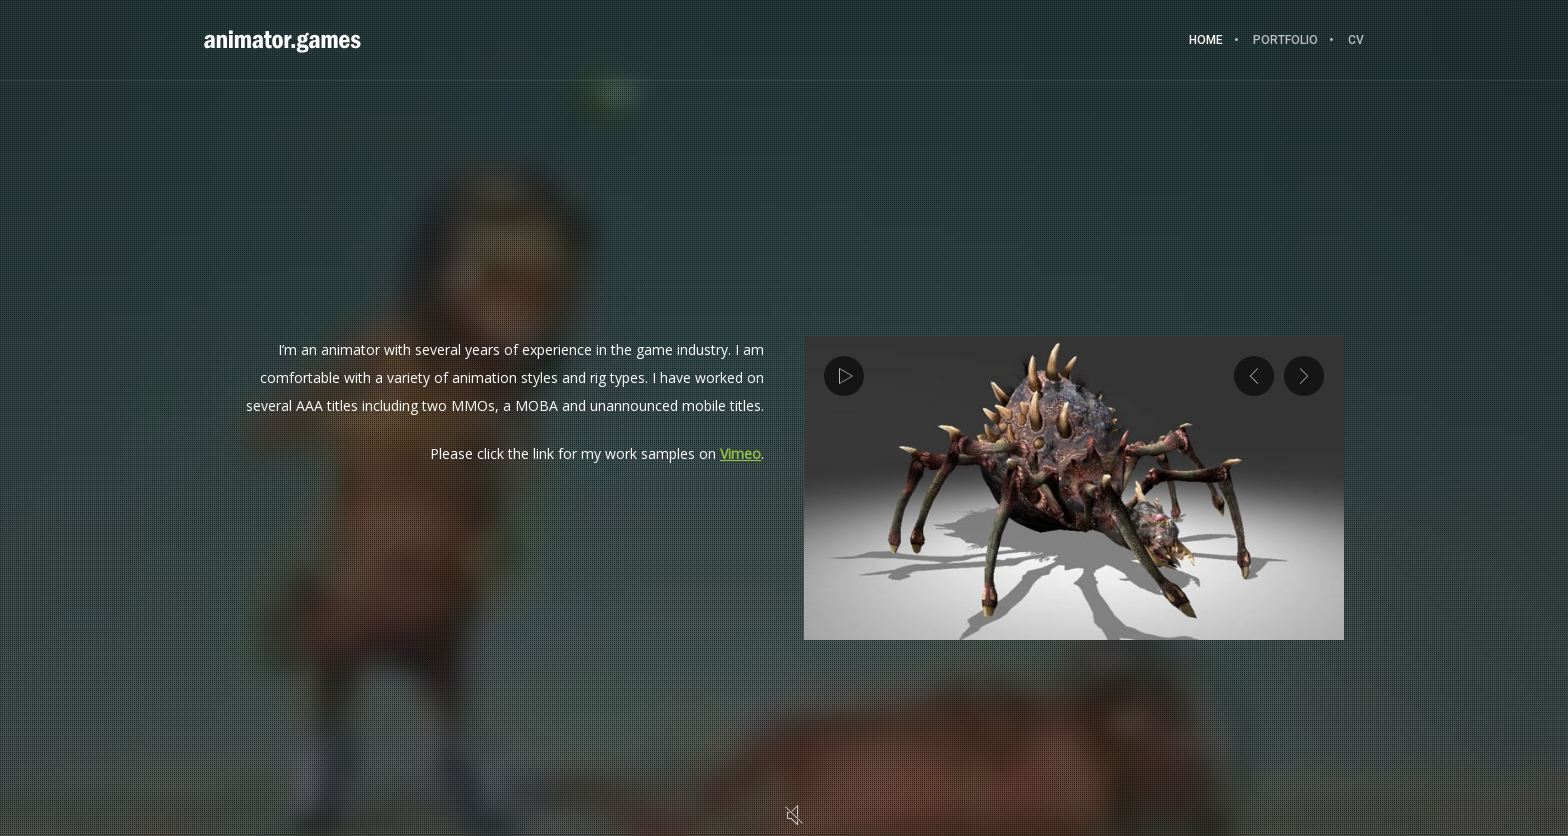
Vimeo (740, 453)
